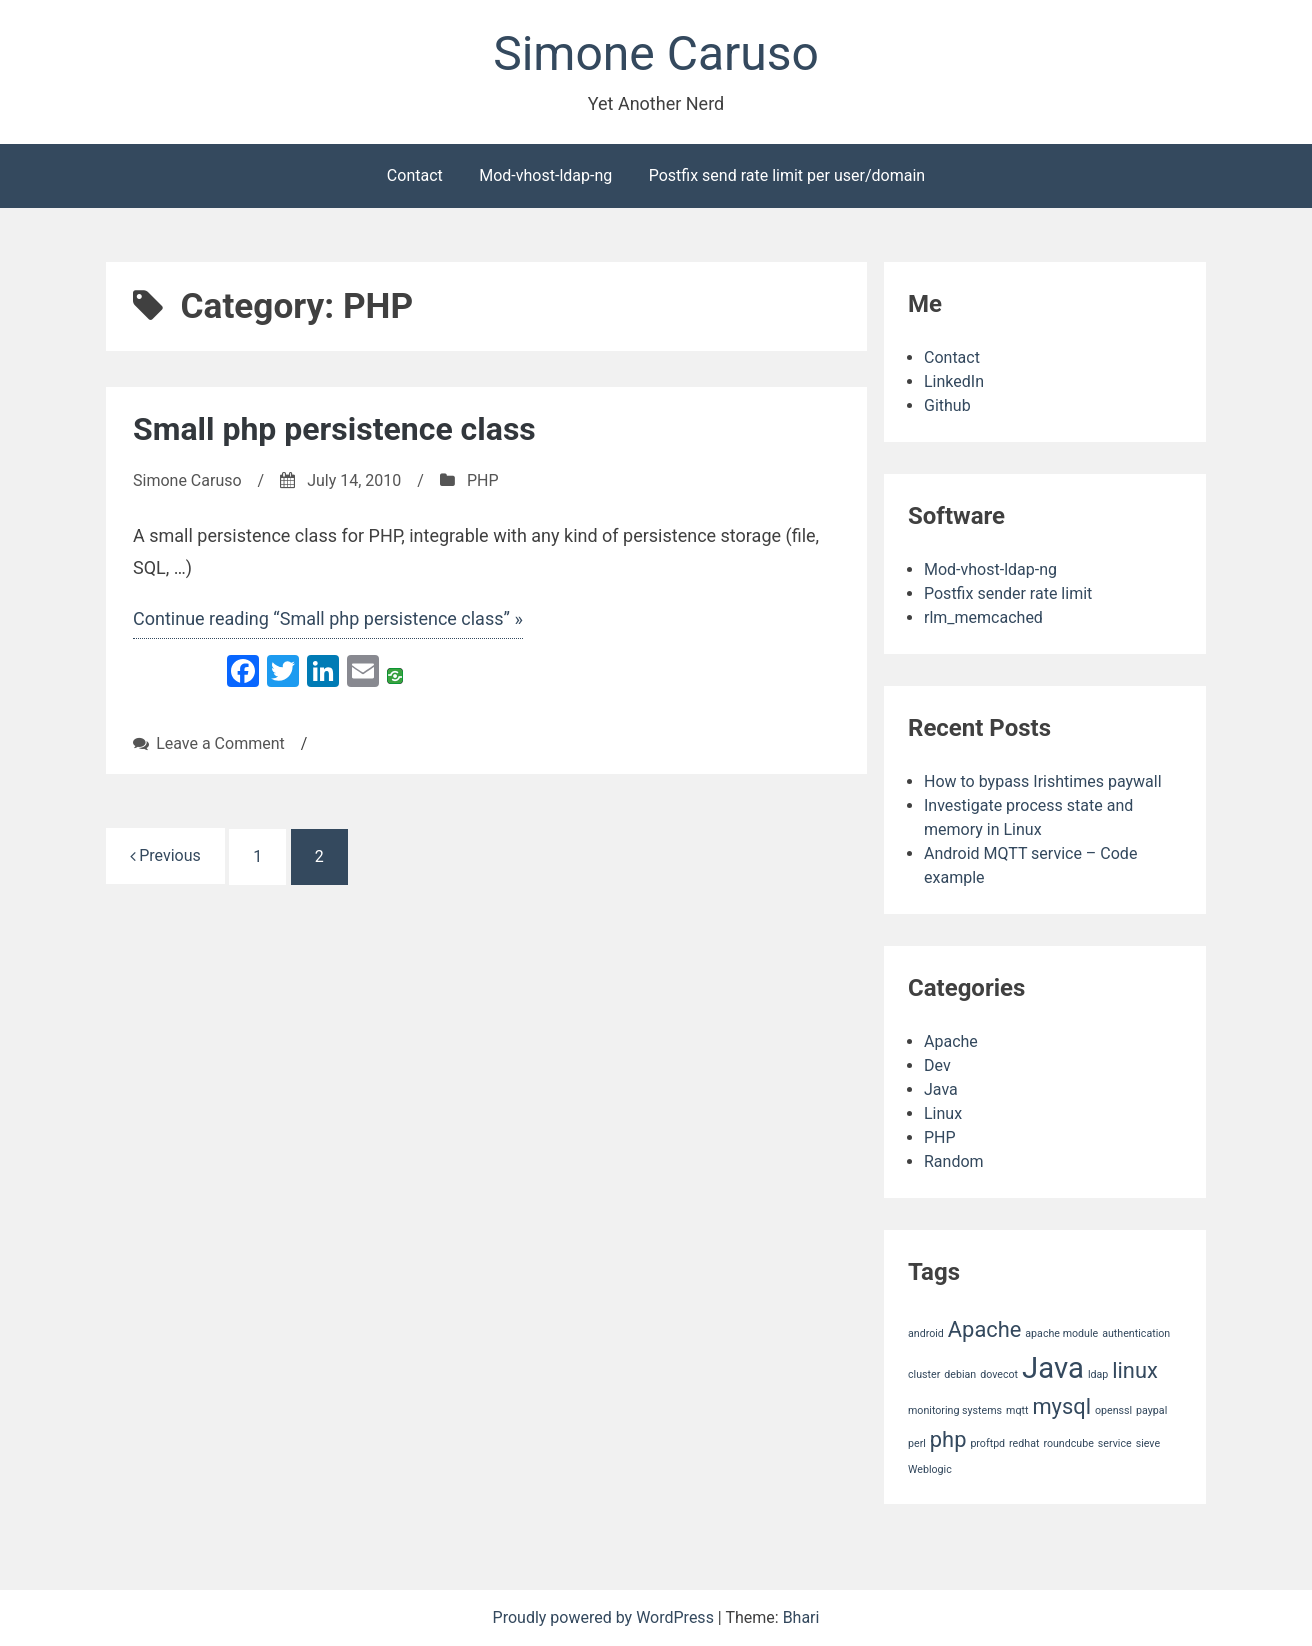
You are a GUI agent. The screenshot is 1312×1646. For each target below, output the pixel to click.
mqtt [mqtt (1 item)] (1017, 1410)
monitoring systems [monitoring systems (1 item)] (955, 1410)
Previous (165, 855)
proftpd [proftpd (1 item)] (987, 1443)
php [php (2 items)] (948, 1439)
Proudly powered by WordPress (605, 1617)
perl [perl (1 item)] (917, 1443)
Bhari (801, 1617)
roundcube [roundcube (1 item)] (1068, 1443)
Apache (951, 1041)
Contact (415, 175)
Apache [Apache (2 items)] (985, 1329)
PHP (483, 480)
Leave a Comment (220, 743)
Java (941, 1089)
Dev (937, 1065)
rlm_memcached (983, 617)
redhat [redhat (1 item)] (1024, 1443)
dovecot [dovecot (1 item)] (999, 1374)
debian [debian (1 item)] (960, 1374)
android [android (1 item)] (926, 1333)
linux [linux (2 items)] (1135, 1370)
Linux (943, 1113)
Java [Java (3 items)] (1053, 1368)
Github (947, 405)
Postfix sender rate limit (1008, 593)
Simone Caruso (656, 53)
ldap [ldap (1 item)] (1098, 1374)
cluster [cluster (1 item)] (924, 1374)
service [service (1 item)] (1115, 1443)
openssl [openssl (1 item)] (1113, 1410)
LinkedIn (954, 381)
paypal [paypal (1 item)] (1151, 1410)
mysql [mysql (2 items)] (1061, 1406)
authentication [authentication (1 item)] (1136, 1333)
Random (954, 1161)
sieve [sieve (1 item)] (1148, 1443)
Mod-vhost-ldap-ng (545, 175)
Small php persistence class (334, 429)
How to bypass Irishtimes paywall (1043, 781)
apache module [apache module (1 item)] (1061, 1333)
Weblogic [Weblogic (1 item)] (930, 1469)
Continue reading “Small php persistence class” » (328, 618)
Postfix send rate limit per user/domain (787, 175)
